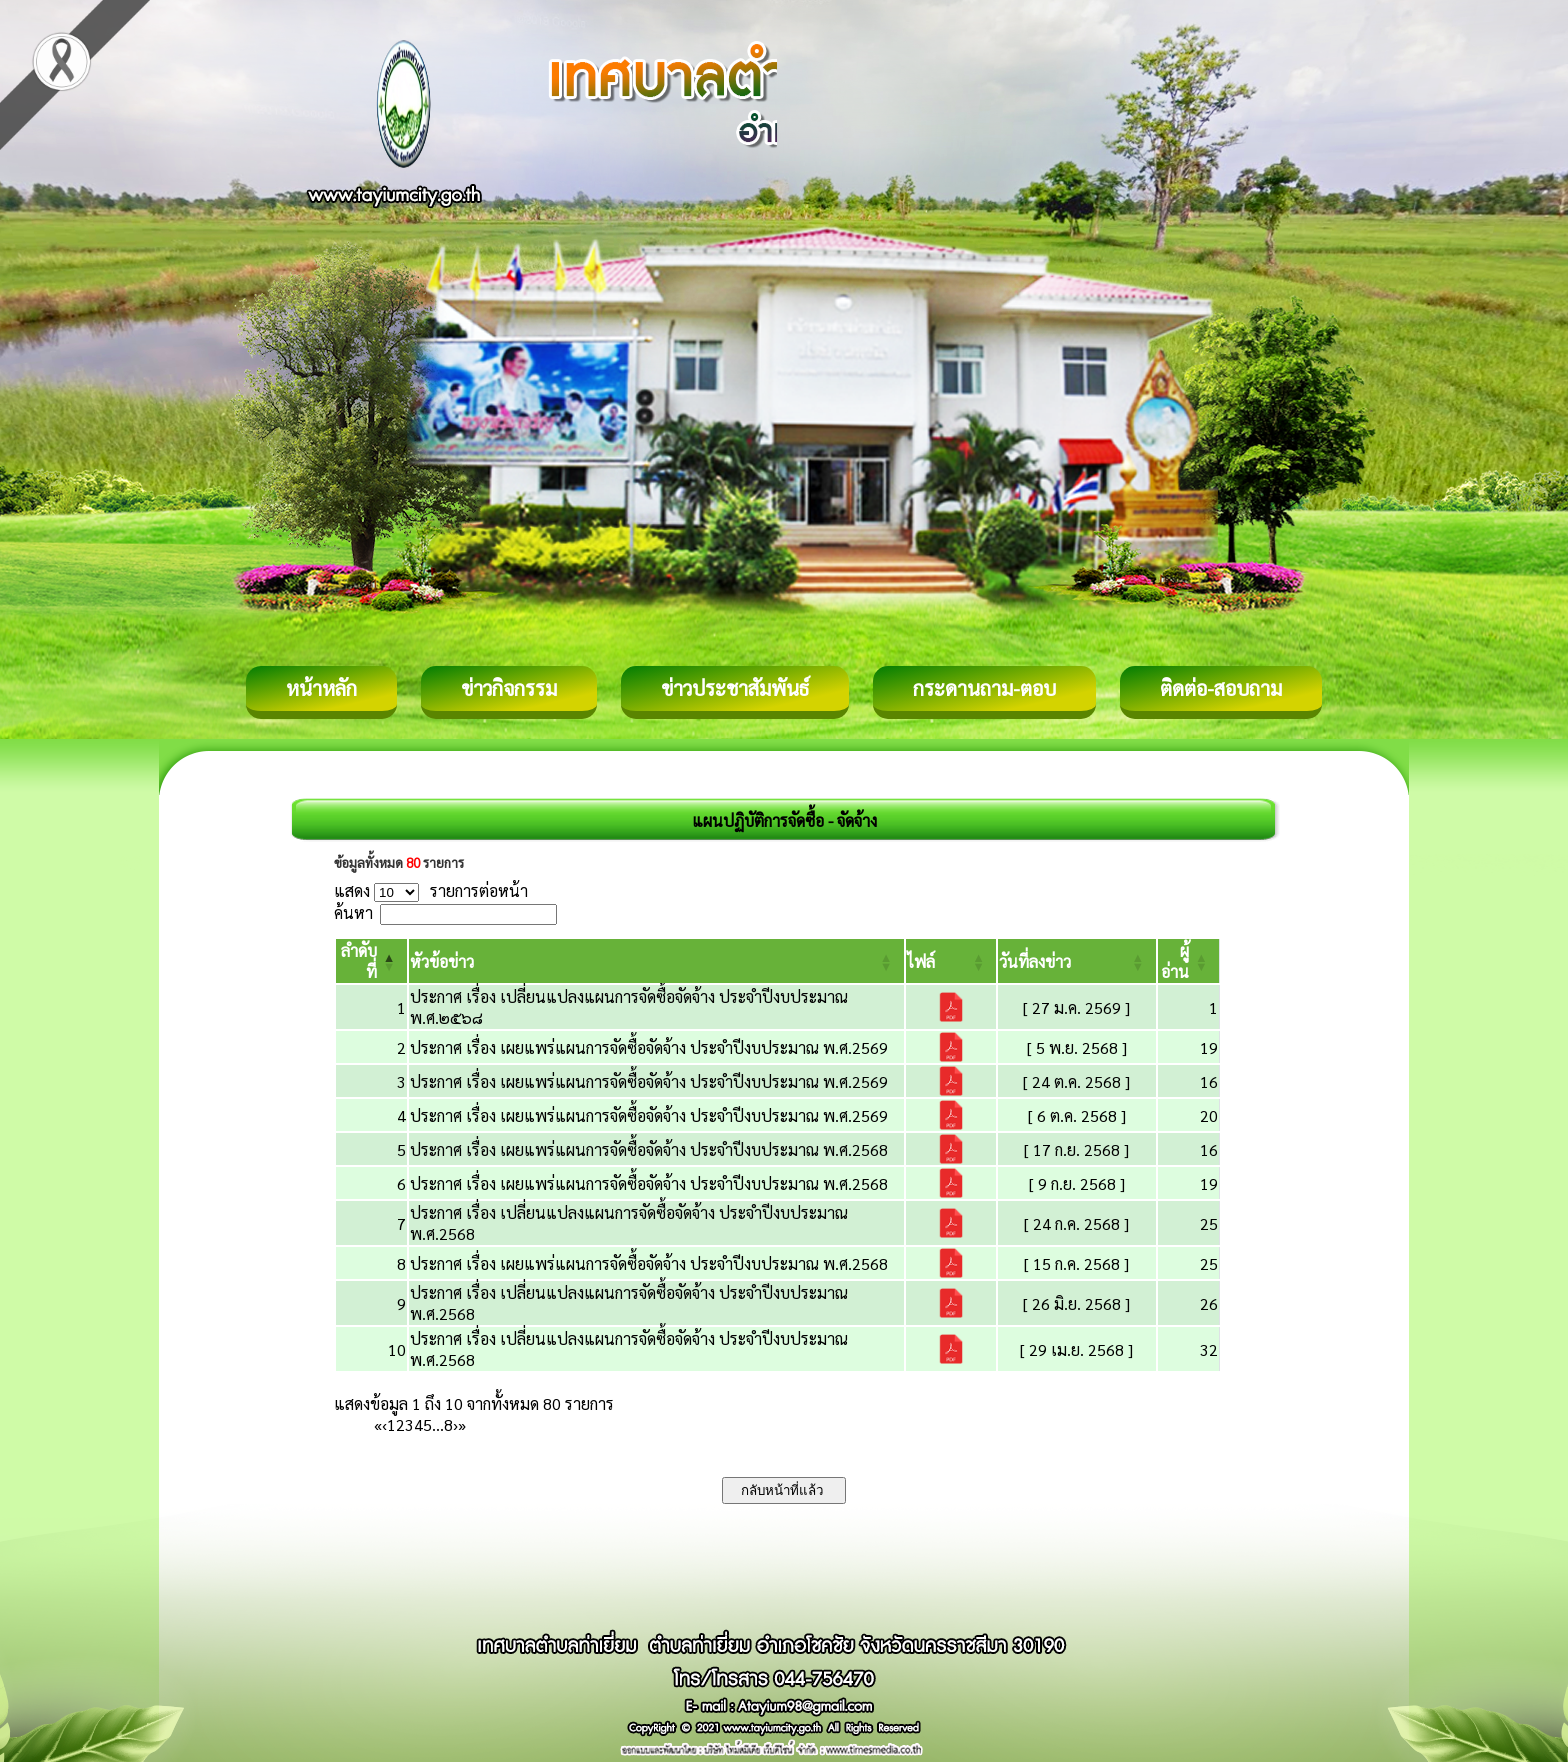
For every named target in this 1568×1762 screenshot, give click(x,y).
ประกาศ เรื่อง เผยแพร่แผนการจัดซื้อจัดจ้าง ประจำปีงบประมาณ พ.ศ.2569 (649, 1047)
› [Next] (455, 1424)
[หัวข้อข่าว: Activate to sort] (656, 961)
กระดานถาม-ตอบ (984, 688)
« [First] (378, 1424)
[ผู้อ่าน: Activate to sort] (1189, 961)
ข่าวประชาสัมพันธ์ (735, 688)
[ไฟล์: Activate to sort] (951, 961)
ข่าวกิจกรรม (509, 688)
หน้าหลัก (321, 688)
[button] (442, 961)
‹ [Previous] (384, 1424)
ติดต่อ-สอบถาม (1221, 688)
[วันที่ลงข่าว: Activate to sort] (1076, 961)
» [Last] (462, 1424)
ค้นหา (353, 912)
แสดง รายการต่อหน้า (431, 890)
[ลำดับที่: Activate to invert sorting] (371, 961)
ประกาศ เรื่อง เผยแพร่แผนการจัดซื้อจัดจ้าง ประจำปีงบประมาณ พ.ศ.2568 (649, 1149)
